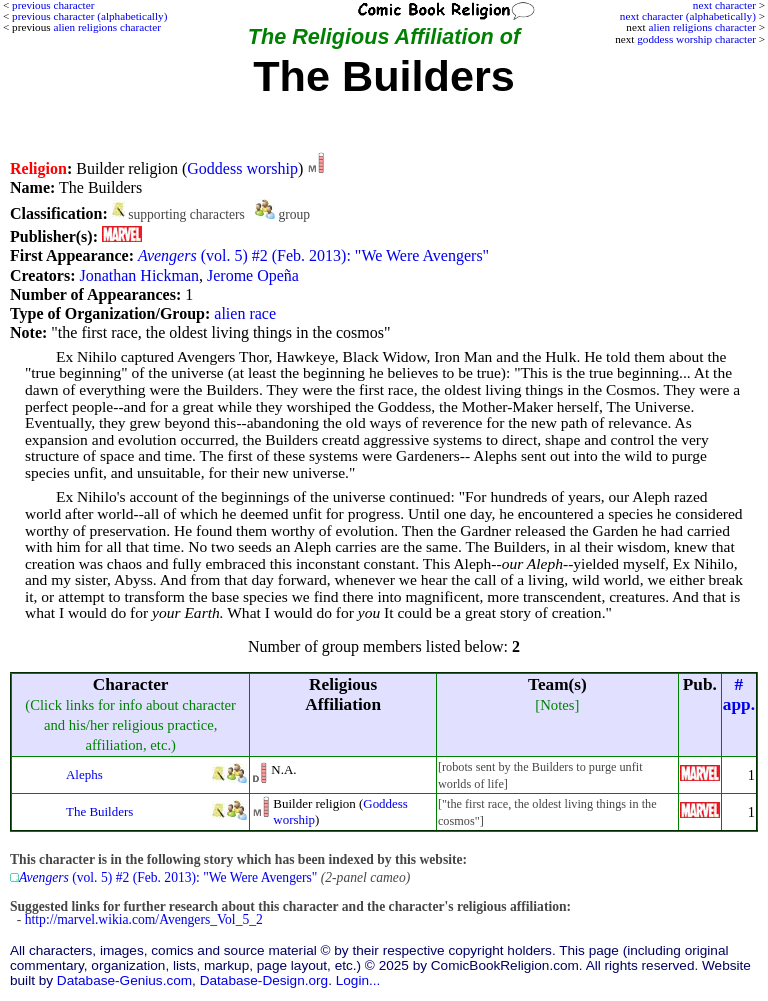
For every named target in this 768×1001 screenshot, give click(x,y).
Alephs (84, 774)
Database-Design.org (264, 980)
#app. (739, 694)
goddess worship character (696, 39)
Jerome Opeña (253, 275)
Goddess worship (242, 168)
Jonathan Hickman (139, 275)
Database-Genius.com (124, 980)
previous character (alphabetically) (89, 16)
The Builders (99, 811)
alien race (245, 313)
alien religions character (701, 27)
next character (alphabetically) (688, 16)
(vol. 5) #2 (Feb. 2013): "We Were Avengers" (313, 255)
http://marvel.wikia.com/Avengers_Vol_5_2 (144, 919)
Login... (358, 980)
